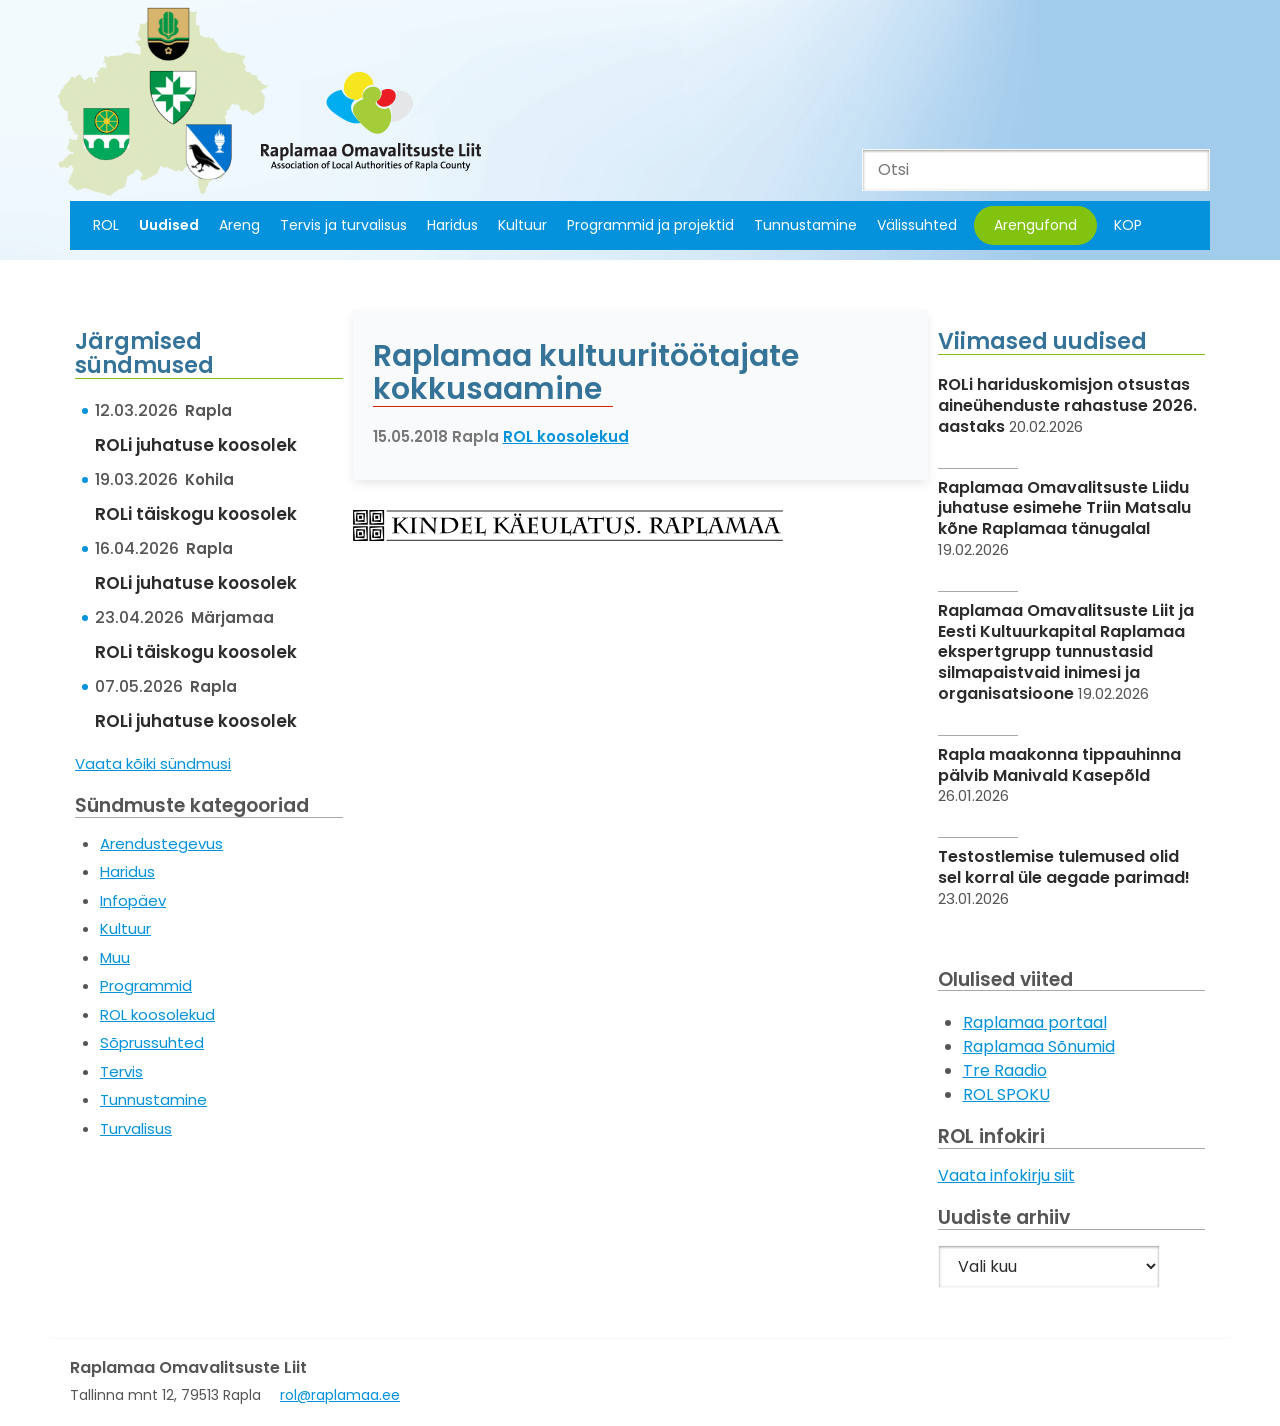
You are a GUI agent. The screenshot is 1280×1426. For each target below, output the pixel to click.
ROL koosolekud (157, 1014)
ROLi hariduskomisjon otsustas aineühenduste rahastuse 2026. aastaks (1067, 405)
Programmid (146, 985)
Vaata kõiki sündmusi (153, 763)
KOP (1128, 225)
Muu (115, 957)
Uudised (169, 225)
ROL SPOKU (1006, 1094)
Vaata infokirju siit (1006, 1175)
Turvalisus (136, 1128)
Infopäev (133, 900)
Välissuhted (917, 225)
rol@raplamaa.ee (340, 1395)
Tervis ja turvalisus (343, 225)
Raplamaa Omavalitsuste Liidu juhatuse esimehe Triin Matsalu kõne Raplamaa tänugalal (1064, 508)
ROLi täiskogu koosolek (196, 514)
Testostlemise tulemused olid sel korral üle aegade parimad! (1064, 867)
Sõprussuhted (152, 1042)
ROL (106, 225)
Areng (239, 225)
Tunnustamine (805, 225)
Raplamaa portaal (1035, 1022)
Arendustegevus (161, 843)
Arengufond (1035, 225)
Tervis (121, 1071)
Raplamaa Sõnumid (1039, 1046)
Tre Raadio (1005, 1070)
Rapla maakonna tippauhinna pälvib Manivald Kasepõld (1059, 765)
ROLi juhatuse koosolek (196, 445)
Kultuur (522, 225)
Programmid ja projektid (650, 225)
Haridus (452, 225)
